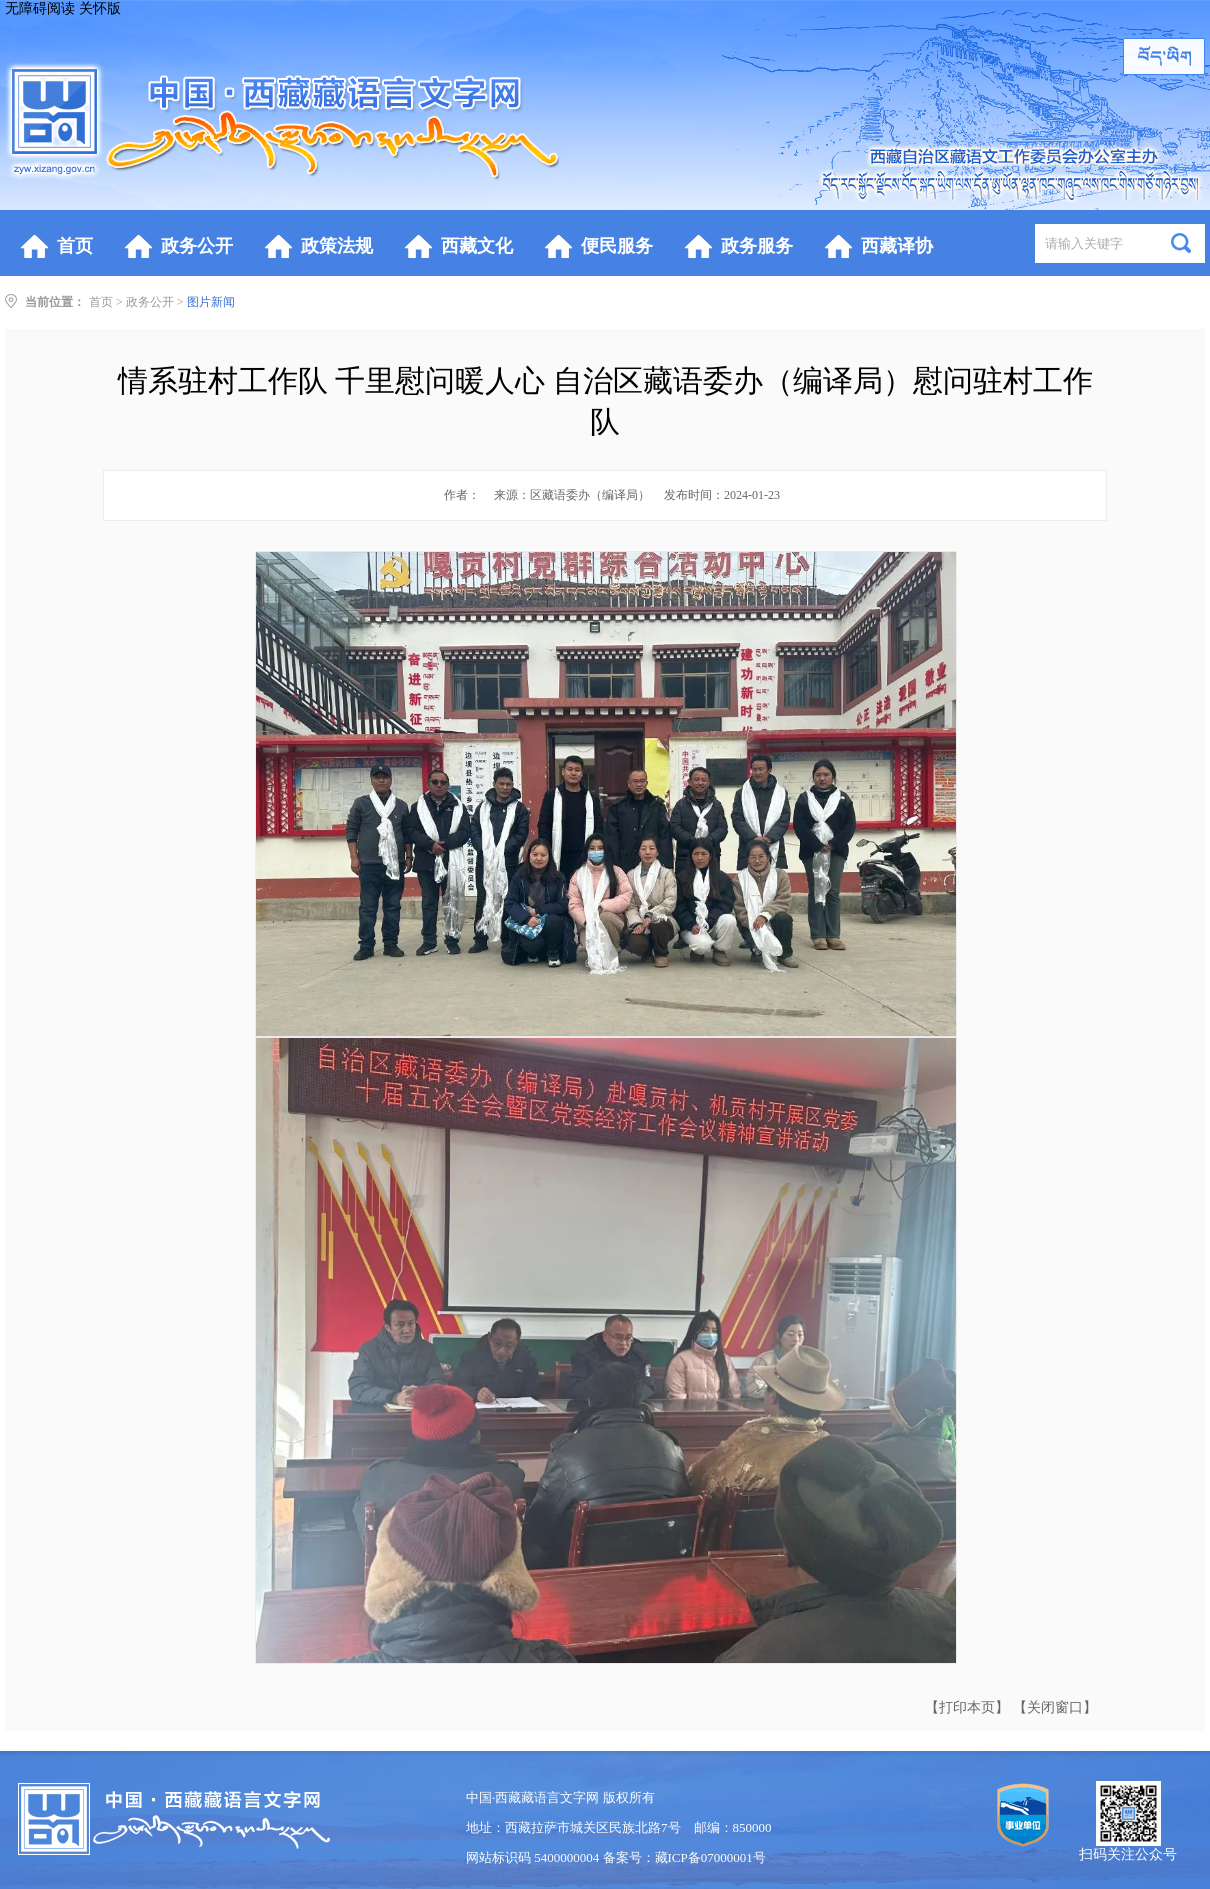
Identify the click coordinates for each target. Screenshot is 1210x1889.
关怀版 (100, 8)
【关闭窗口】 (1055, 1707)
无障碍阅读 (40, 8)
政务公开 (150, 302)
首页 (101, 302)
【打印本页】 (967, 1707)
